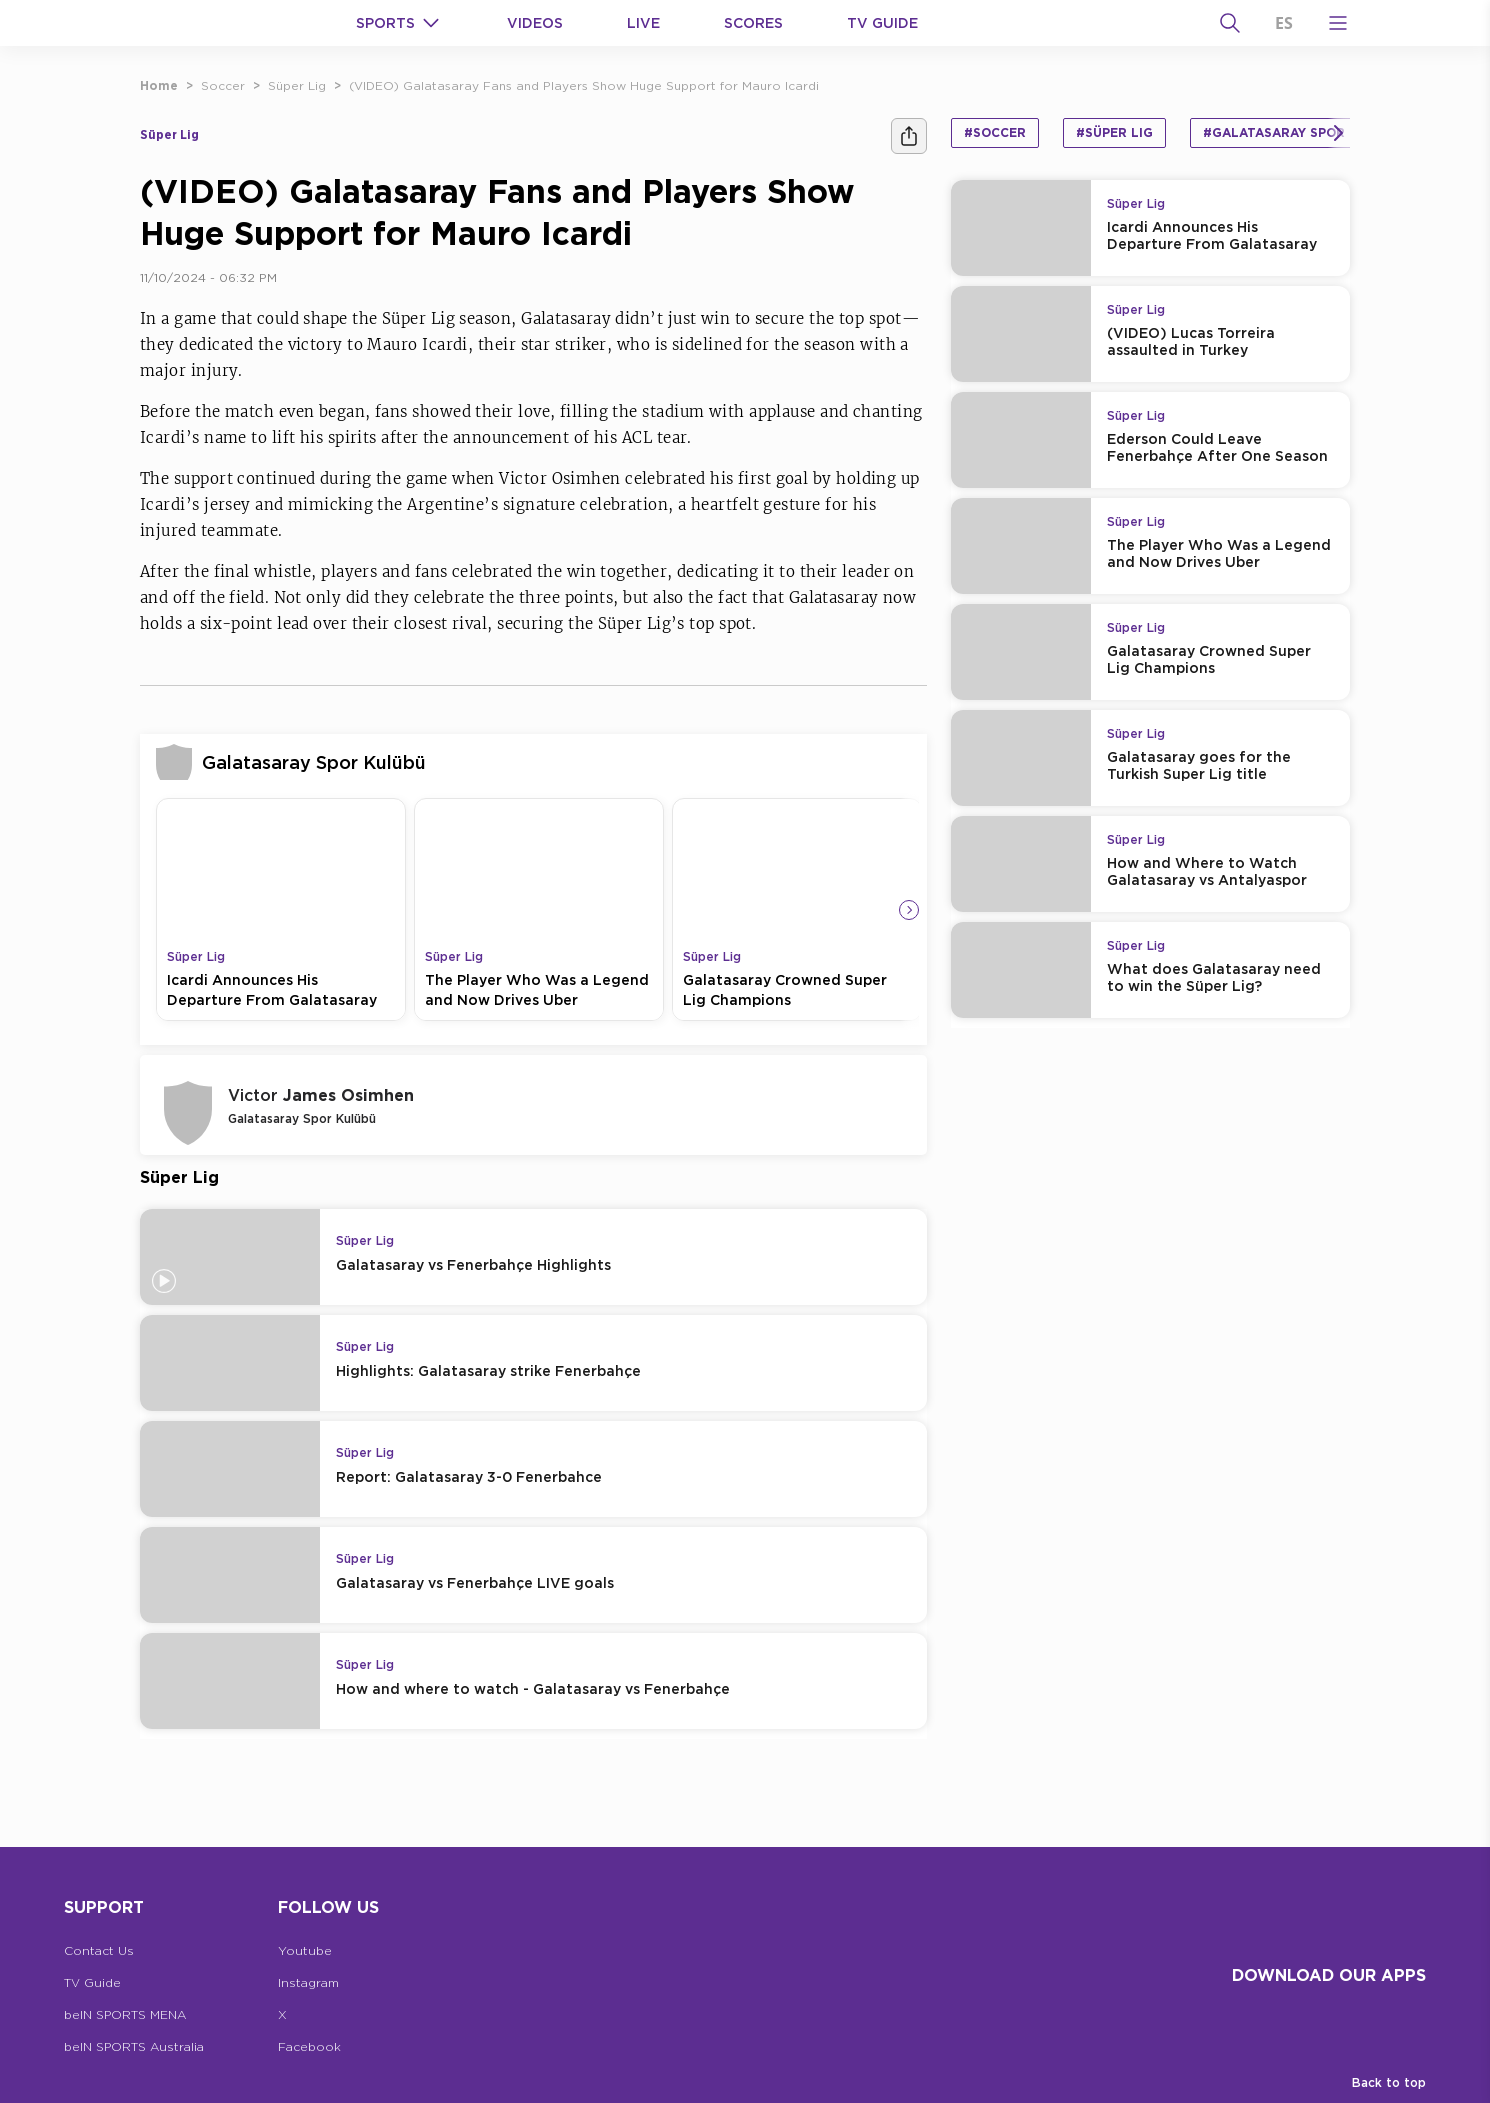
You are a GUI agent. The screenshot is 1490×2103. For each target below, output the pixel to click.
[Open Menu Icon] (1338, 23)
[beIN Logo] (212, 23)
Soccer (223, 85)
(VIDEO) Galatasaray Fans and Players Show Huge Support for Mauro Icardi (584, 85)
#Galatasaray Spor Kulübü (1302, 132)
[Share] (909, 136)
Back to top (1389, 2082)
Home (159, 85)
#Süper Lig (1114, 132)
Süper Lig (297, 85)
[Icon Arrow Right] (909, 910)
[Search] (1230, 23)
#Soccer (995, 132)
